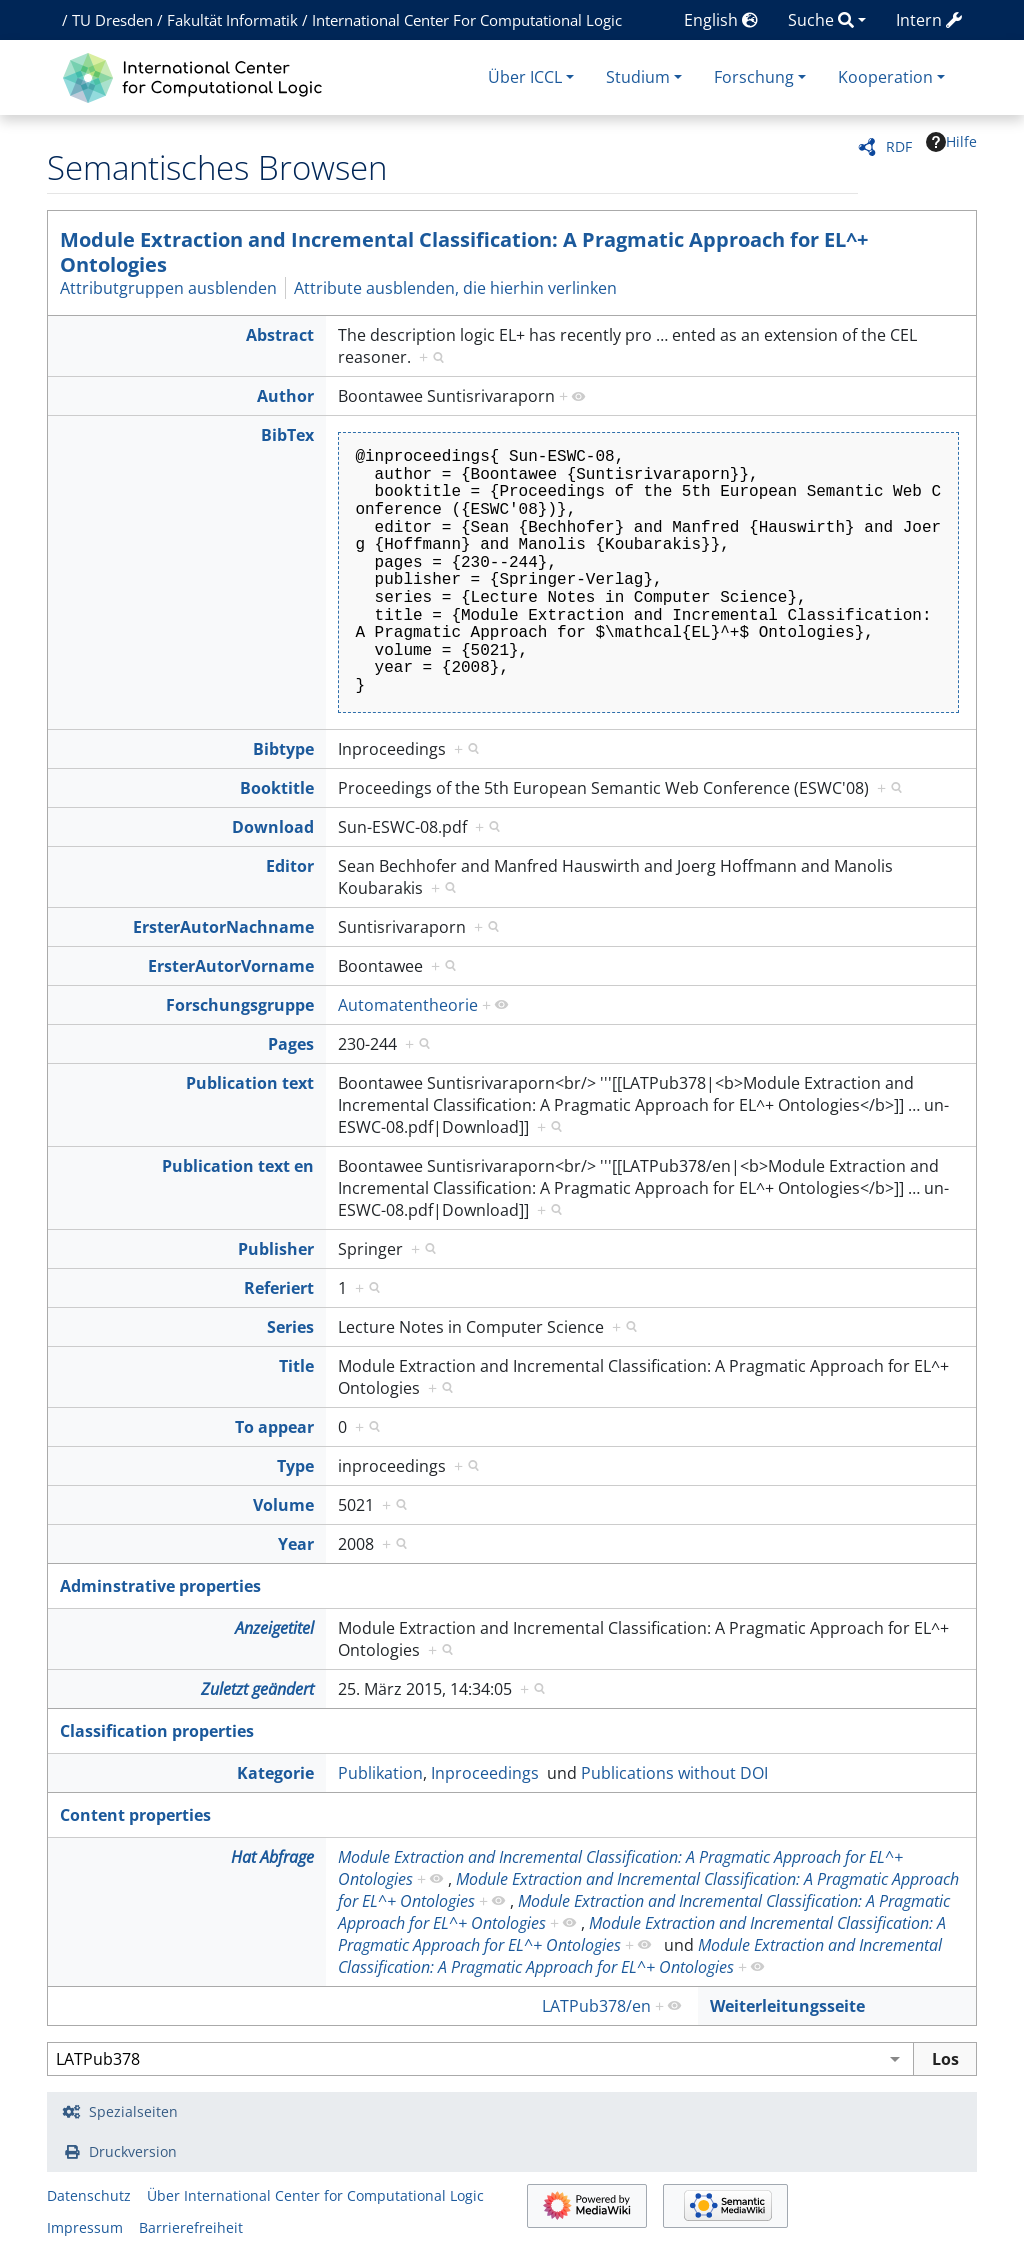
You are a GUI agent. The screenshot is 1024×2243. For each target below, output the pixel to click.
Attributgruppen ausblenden (168, 288)
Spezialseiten (133, 2111)
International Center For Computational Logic (467, 20)
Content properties (135, 1815)
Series (290, 1327)
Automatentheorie (408, 1005)
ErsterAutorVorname (231, 966)
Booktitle (277, 788)
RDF (899, 146)
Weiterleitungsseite (787, 2006)
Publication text (250, 1083)
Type (295, 1466)
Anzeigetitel (274, 1628)
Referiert (279, 1288)
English (721, 20)
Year (296, 1544)
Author (285, 396)
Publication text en (238, 1166)
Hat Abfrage (272, 1857)
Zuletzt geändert (257, 1689)
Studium (638, 77)
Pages (291, 1044)
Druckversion (133, 2151)
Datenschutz (89, 2195)
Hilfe (951, 142)
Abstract (280, 335)
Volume (283, 1505)
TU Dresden (112, 20)
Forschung (754, 77)
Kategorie (275, 1773)
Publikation (380, 1773)
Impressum (85, 2227)
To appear (274, 1427)
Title (296, 1366)
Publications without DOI (674, 1773)
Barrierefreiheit (191, 2227)
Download (273, 827)
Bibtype (283, 749)
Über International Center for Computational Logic (315, 2195)
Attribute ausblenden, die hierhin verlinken (455, 288)
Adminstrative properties (160, 1586)
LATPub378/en (596, 2006)
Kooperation (885, 77)
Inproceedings (485, 1773)
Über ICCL (525, 77)
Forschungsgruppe (240, 1005)
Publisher (276, 1249)
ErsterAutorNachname (223, 927)
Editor (290, 866)
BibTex (287, 435)
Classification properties (157, 1731)
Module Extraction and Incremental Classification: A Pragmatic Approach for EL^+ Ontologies (464, 252)
